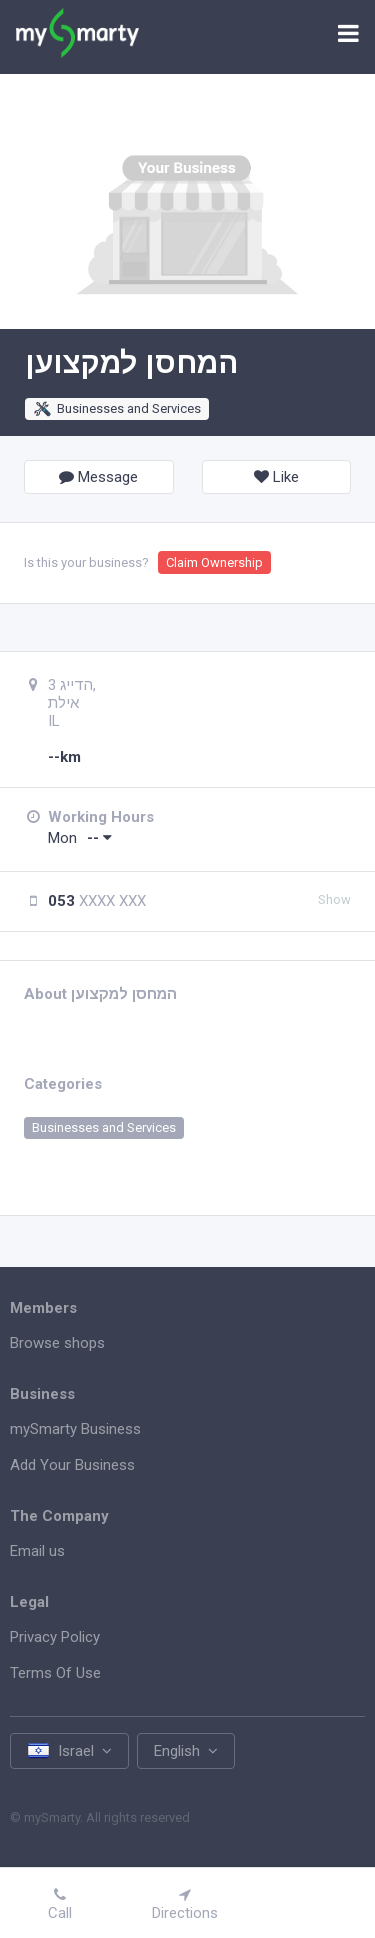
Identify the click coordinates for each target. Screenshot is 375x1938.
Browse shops (57, 1343)
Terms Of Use (55, 1673)
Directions (185, 1904)
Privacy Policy (55, 1637)
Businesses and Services (117, 409)
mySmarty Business (75, 1429)
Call (60, 1904)
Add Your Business (72, 1465)
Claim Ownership (214, 562)
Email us (37, 1551)
